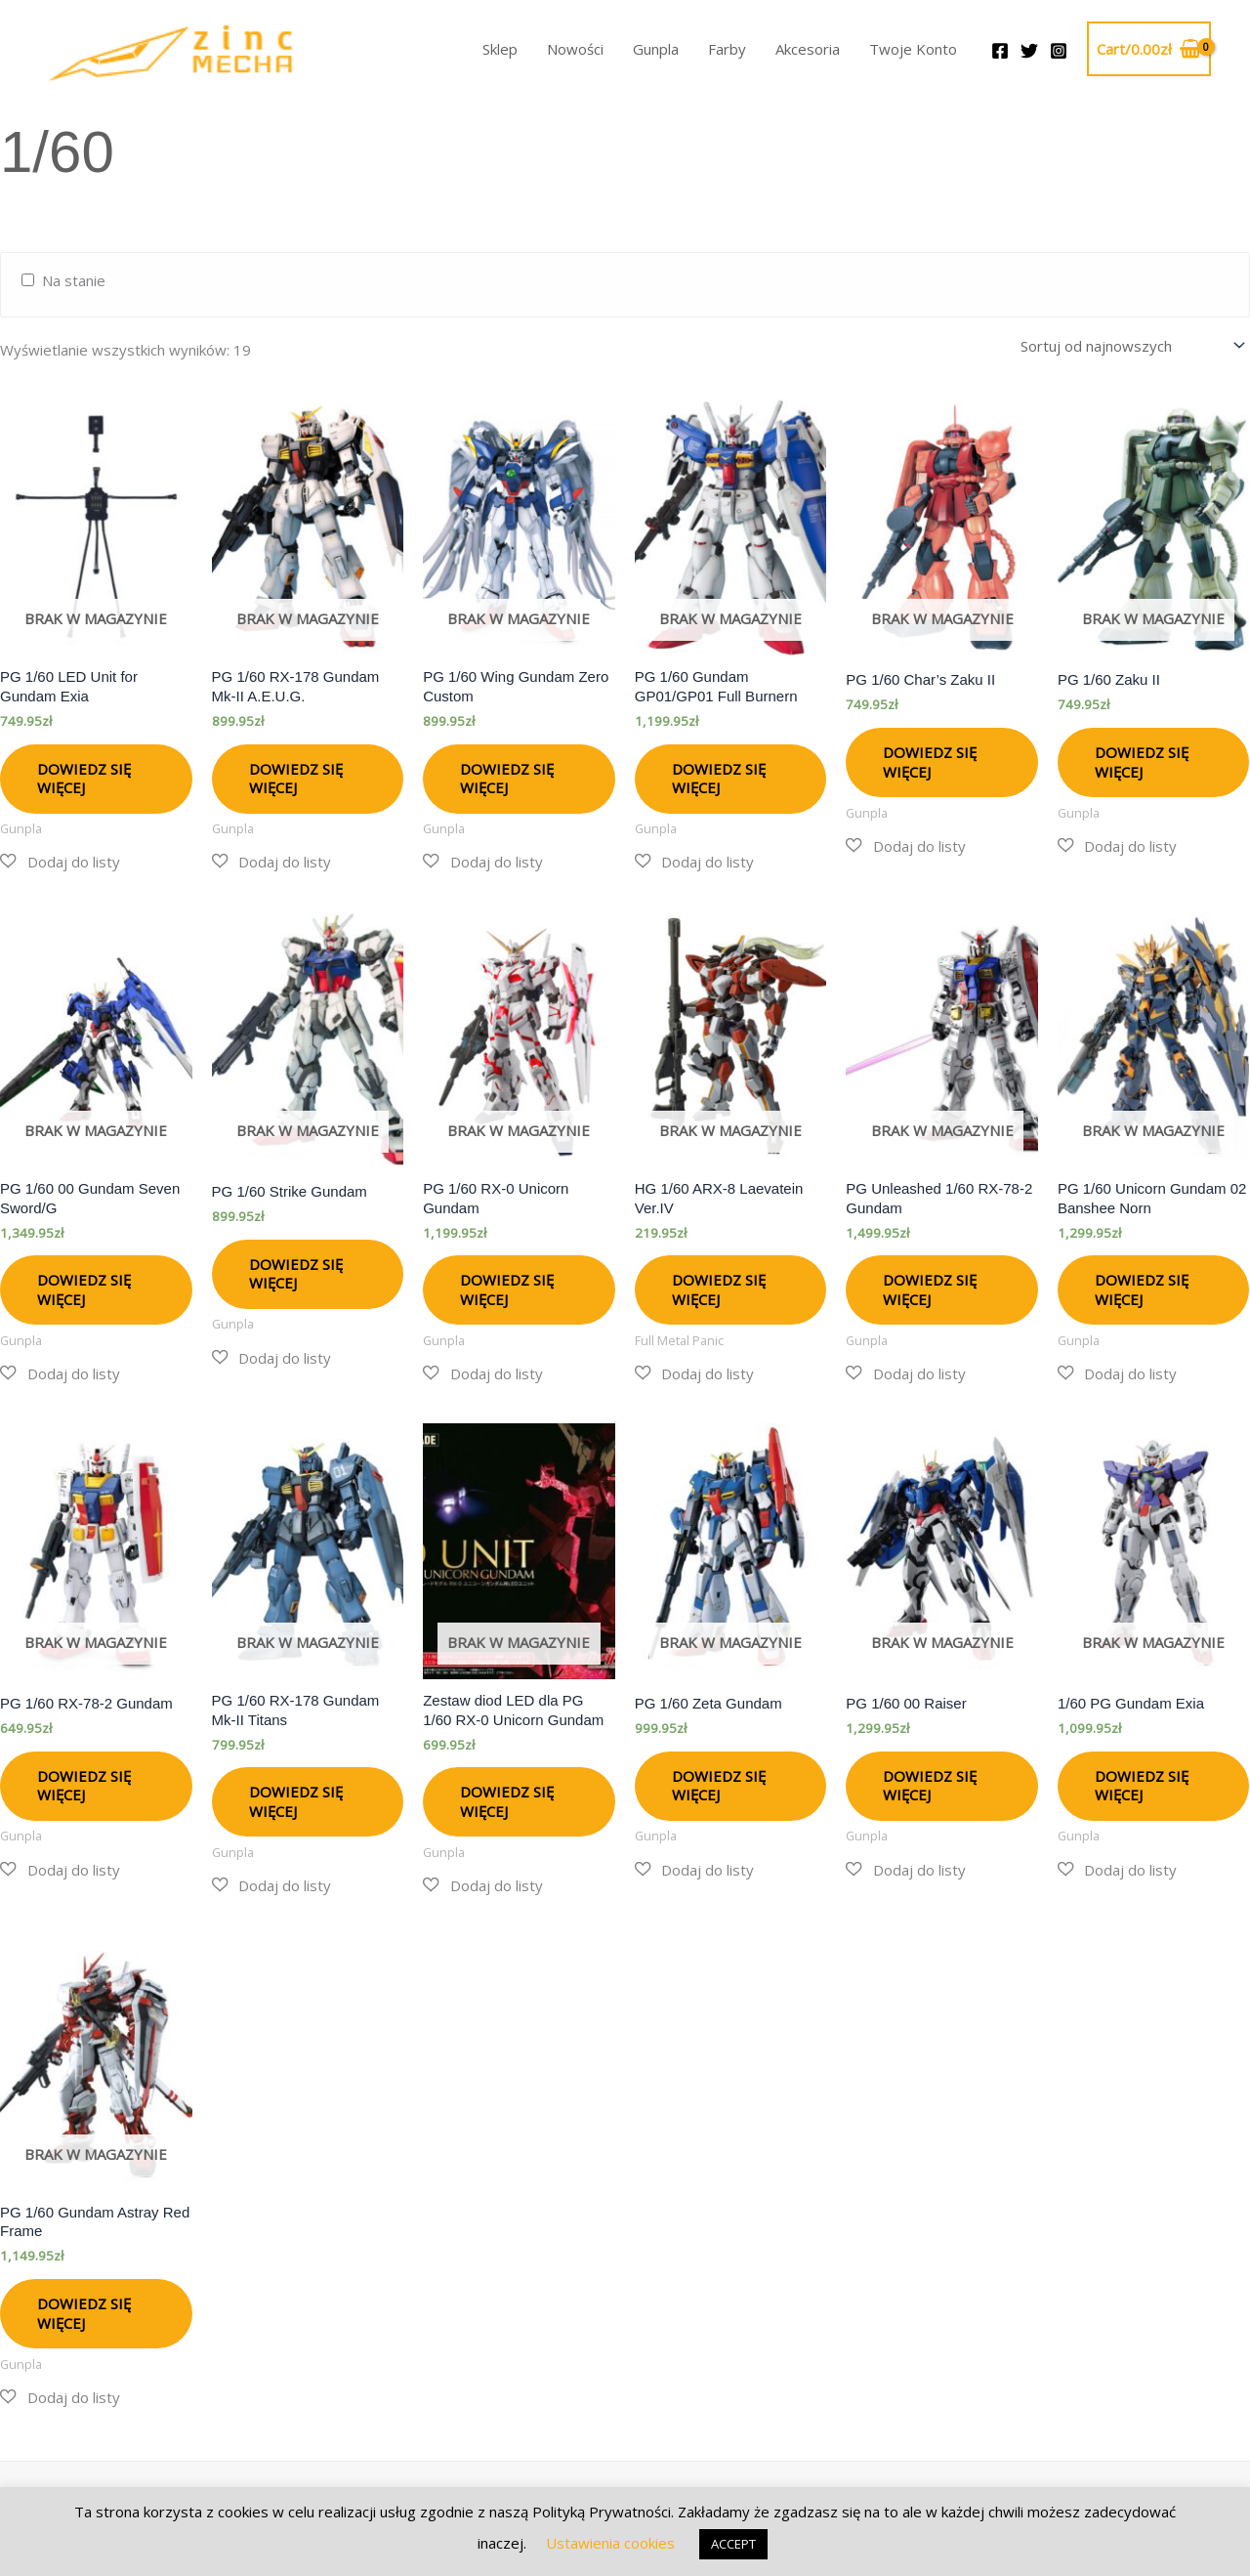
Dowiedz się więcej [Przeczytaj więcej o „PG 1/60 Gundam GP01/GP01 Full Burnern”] (719, 775)
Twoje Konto (913, 49)
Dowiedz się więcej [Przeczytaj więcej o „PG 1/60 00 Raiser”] (930, 1782)
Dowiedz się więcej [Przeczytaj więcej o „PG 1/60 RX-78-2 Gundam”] (84, 1782)
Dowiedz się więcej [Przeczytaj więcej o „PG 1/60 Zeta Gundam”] (719, 1782)
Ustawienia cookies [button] (610, 2543)
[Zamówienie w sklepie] (1129, 343)
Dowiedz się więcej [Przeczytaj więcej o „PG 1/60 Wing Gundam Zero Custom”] (507, 775)
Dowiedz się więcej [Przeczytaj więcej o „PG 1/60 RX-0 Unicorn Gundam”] (507, 1286)
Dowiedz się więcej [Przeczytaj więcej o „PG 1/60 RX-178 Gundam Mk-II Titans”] (296, 1798)
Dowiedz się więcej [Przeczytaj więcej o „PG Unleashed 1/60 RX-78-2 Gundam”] (930, 1286)
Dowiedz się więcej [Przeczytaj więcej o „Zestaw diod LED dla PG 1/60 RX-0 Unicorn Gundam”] (507, 1798)
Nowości (575, 49)
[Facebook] (1000, 51)
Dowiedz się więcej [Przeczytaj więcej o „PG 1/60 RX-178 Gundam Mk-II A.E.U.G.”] (296, 775)
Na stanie (73, 280)
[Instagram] (1058, 51)
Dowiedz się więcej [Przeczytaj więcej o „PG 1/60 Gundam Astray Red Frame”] (84, 2310)
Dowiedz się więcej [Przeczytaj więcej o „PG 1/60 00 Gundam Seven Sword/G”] (84, 1286)
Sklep (500, 49)
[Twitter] (1029, 51)
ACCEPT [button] (733, 2544)
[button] (60, 859)
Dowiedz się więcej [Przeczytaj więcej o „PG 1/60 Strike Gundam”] (296, 1270)
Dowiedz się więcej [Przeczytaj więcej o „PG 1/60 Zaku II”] (1141, 759)
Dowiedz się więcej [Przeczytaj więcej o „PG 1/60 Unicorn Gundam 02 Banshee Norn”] (1141, 1286)
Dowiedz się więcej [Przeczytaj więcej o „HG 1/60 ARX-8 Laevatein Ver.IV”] (719, 1286)
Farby (727, 49)
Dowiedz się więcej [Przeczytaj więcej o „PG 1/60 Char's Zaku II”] (930, 759)
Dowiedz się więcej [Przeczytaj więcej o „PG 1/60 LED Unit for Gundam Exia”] (84, 775)
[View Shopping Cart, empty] (1149, 49)
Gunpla (656, 49)
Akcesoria (807, 49)
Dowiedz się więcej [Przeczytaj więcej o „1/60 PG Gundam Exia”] (1141, 1782)
